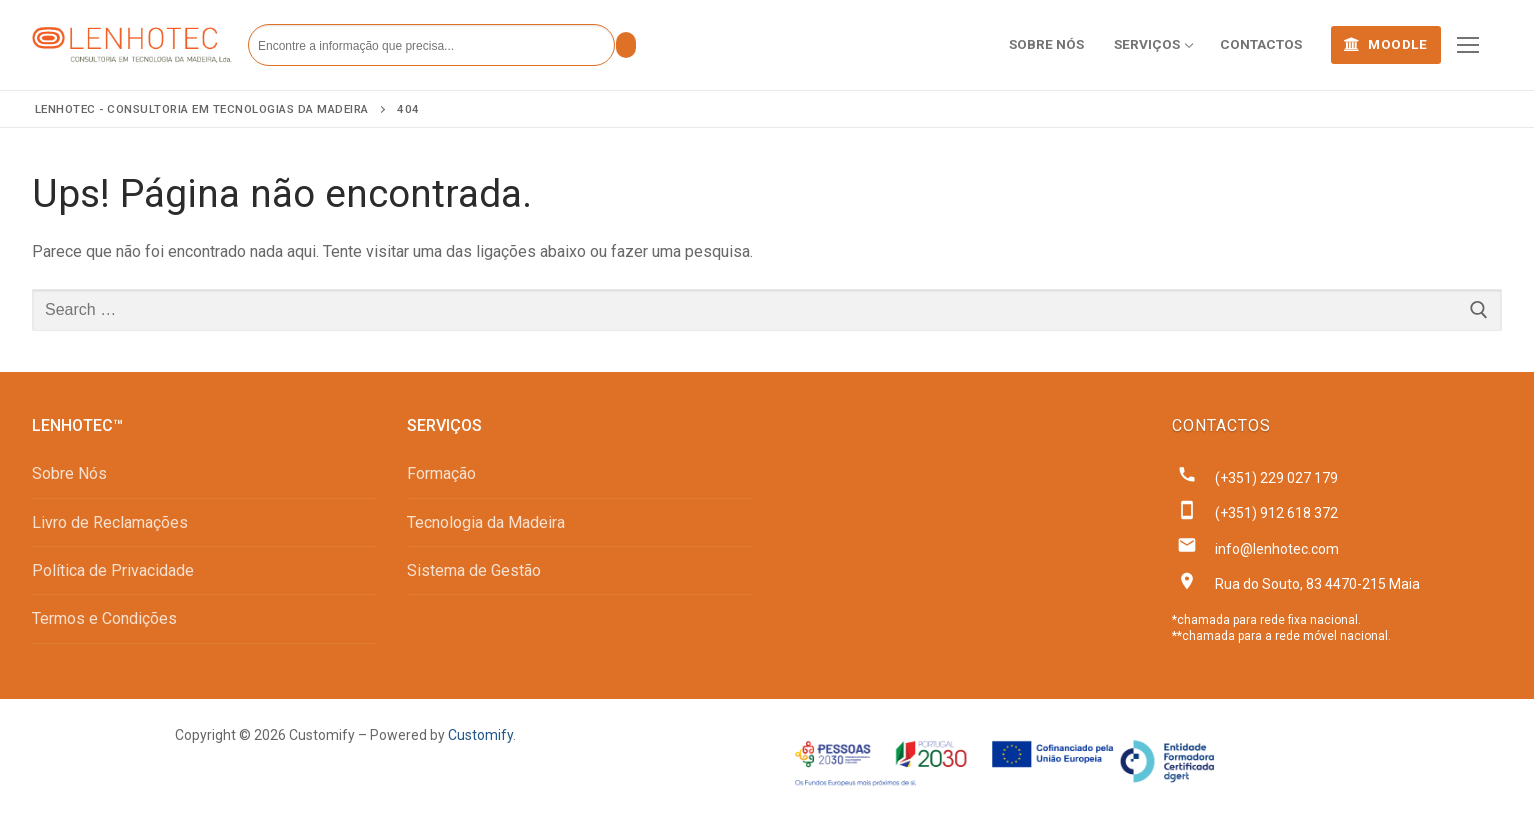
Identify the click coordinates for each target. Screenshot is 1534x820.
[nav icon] (1468, 45)
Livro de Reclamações (110, 522)
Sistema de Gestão (474, 570)
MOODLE (1385, 44)
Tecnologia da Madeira (486, 522)
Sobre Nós (69, 473)
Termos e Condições (104, 618)
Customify (480, 735)
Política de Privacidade (113, 570)
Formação (441, 473)
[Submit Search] (626, 45)
